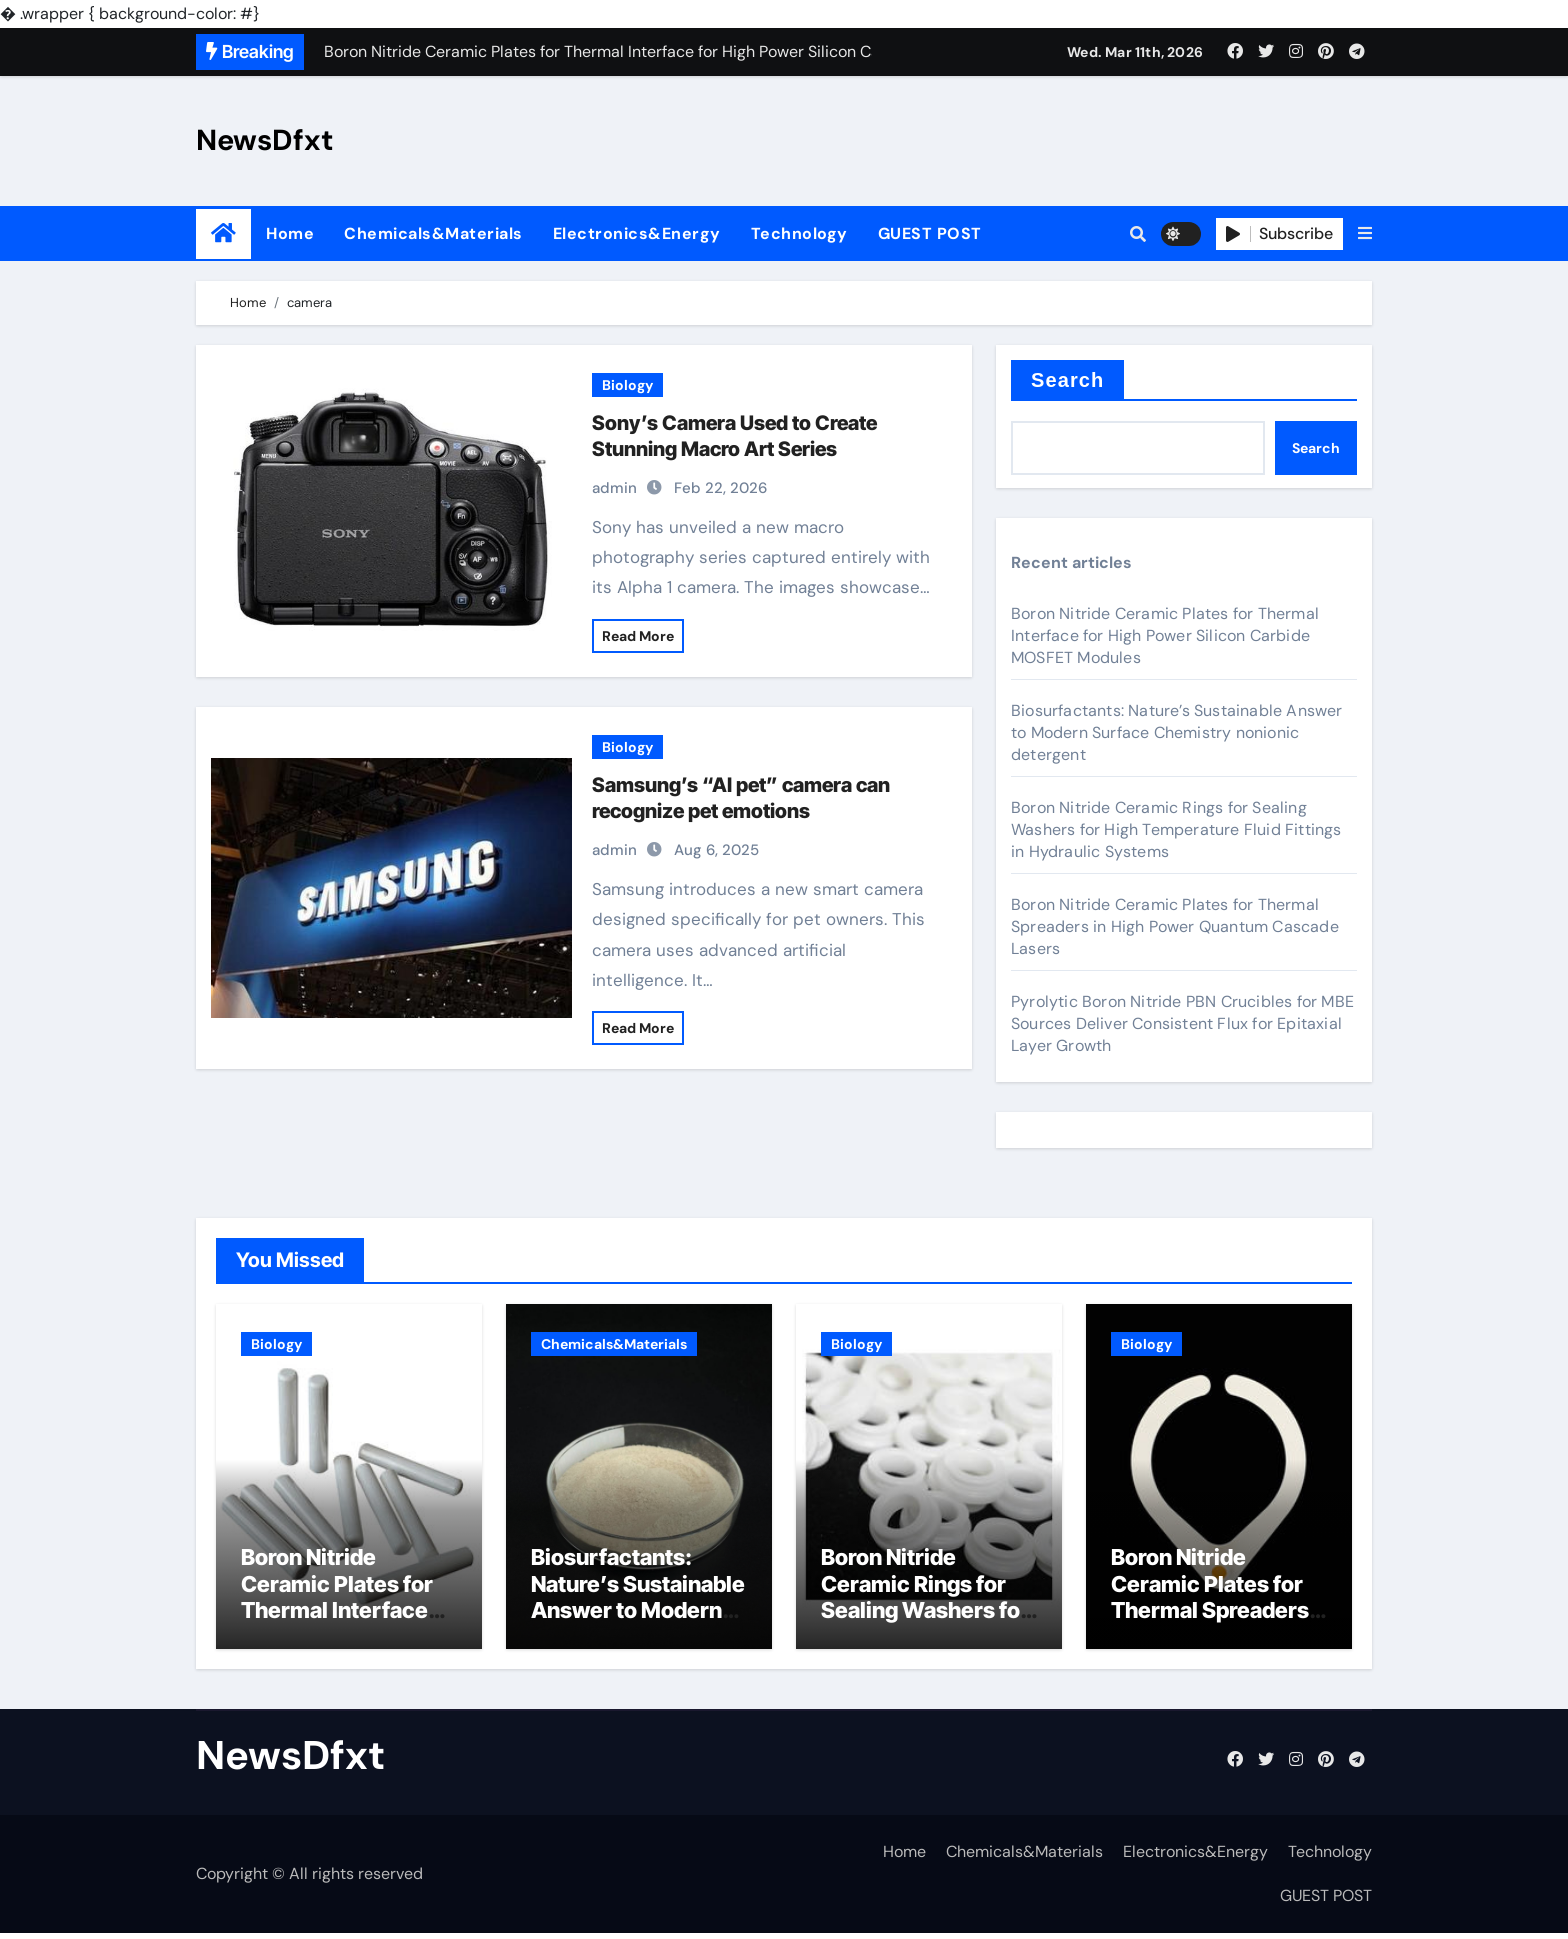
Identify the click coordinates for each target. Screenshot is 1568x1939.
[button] (1365, 234)
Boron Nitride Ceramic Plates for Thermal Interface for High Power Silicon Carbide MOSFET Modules (1165, 635)
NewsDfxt (265, 140)
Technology (799, 233)
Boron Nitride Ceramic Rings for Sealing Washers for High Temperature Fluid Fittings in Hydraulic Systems (1176, 829)
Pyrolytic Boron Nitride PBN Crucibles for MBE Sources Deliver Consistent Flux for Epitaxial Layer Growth (1182, 1023)
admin (614, 488)
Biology (627, 385)
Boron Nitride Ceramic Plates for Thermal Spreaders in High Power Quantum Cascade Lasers (1175, 926)
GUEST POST (930, 233)
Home (290, 233)
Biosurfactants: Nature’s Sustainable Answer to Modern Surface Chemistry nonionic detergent (1177, 732)
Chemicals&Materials (433, 233)
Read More (638, 636)
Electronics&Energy (637, 233)
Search (1067, 380)
